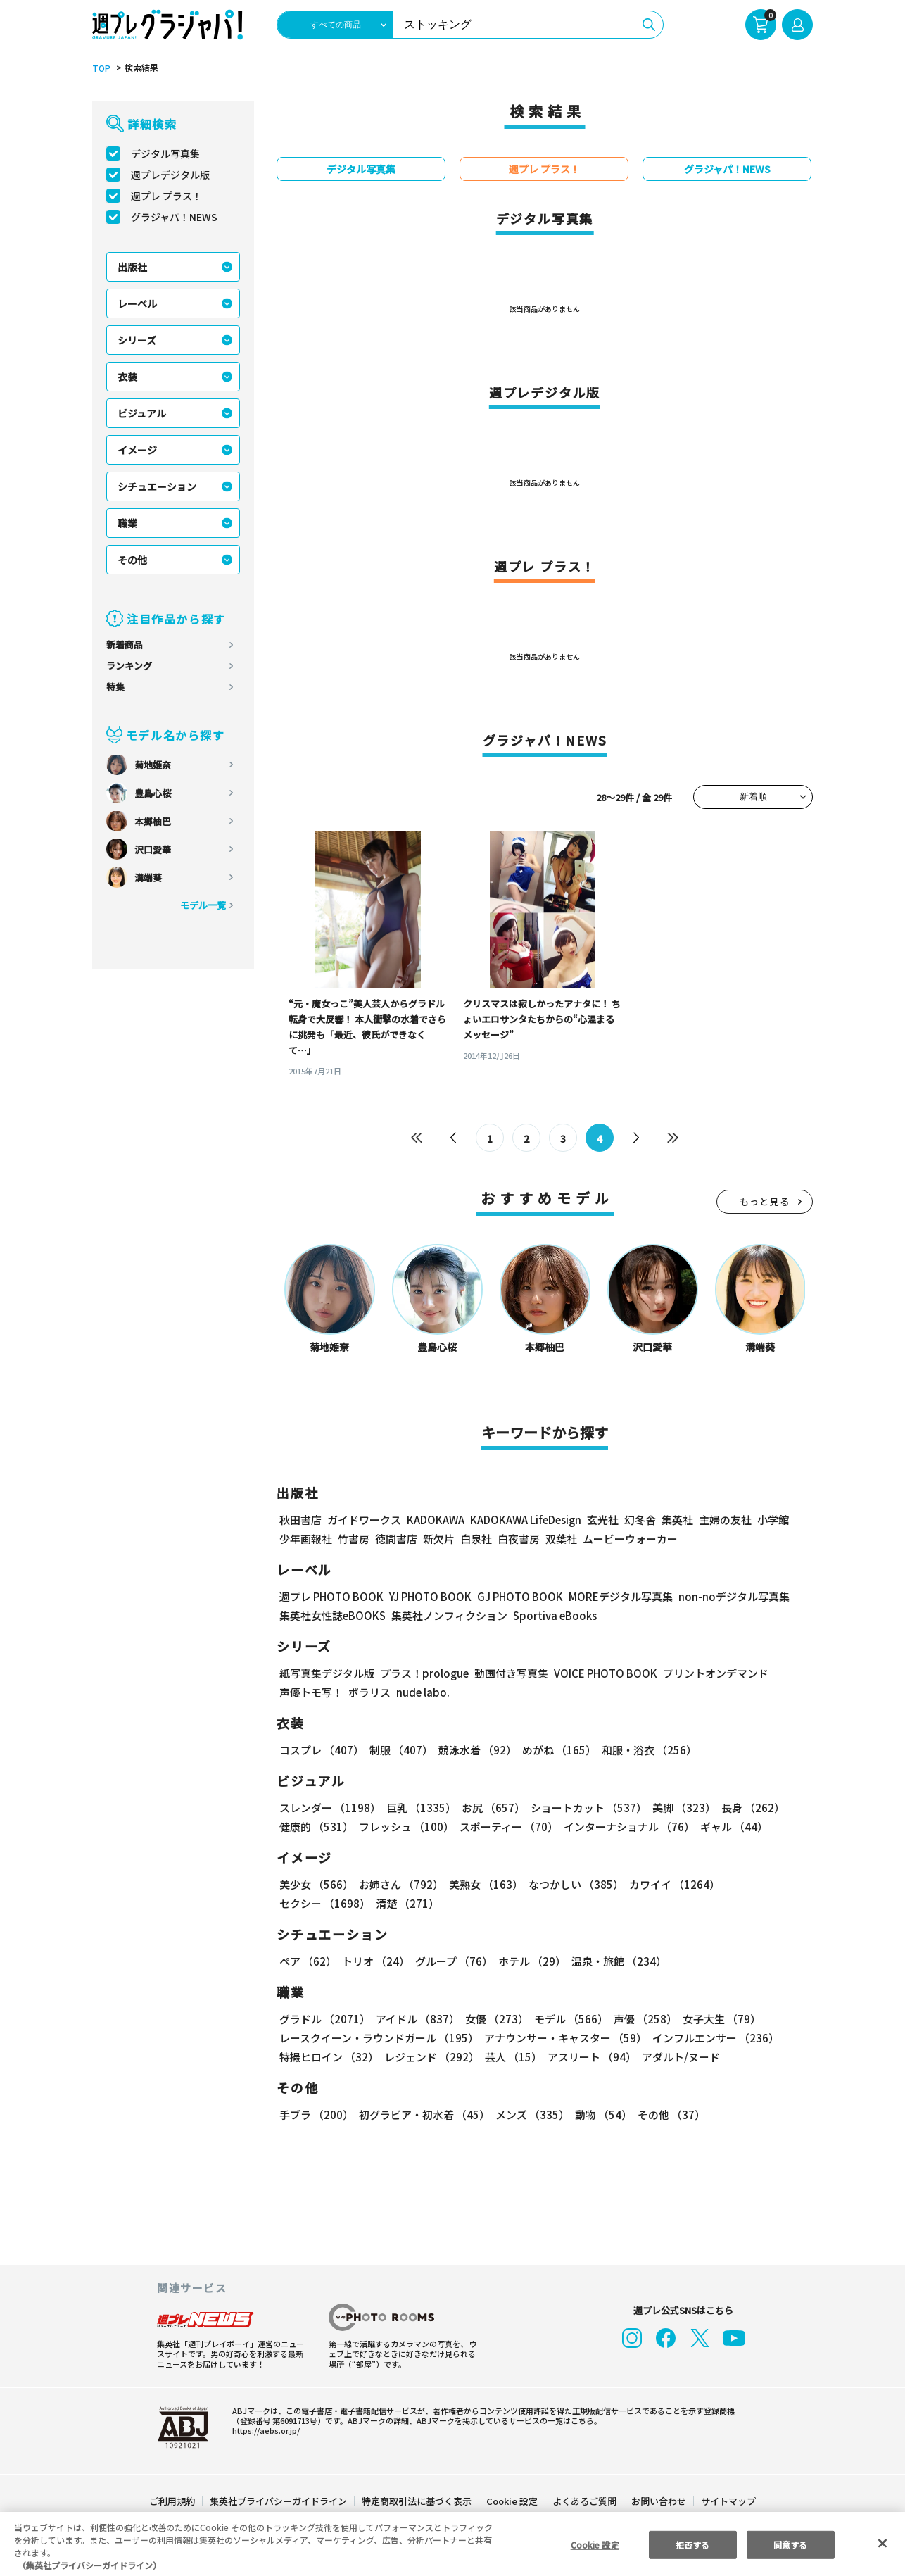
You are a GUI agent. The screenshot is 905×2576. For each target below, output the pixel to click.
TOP (100, 68)
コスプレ (320, 1749)
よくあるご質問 (584, 2501)
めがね (555, 1749)
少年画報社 (305, 1538)
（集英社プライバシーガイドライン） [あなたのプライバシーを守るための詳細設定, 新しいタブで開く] (89, 2565)
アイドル (415, 2018)
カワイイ (669, 1884)
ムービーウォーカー (630, 1538)
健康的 (315, 1826)
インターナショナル (626, 1826)
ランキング (129, 665)
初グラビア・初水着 (422, 2114)
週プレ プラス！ (166, 196)
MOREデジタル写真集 (612, 1596)
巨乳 (419, 1807)
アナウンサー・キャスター (564, 2037)
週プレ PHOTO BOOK (330, 1596)
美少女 (315, 1884)
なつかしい (572, 1884)
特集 (115, 686)
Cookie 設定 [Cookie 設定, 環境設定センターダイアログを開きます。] (595, 2544)
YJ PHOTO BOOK (426, 1596)
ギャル (730, 1826)
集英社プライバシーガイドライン (279, 2501)
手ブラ (315, 2114)
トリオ (374, 1961)
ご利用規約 (173, 2501)
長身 (745, 1807)
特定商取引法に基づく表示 (417, 2501)
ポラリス (369, 1692)
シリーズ (137, 340)
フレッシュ (404, 1826)
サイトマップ (727, 2501)
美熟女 (483, 1884)
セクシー (764, 1884)
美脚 (678, 1807)
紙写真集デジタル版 (326, 1673)
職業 (127, 523)
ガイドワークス (364, 1519)
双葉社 (561, 1538)
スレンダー (329, 1807)
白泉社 (476, 1538)
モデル (567, 2018)
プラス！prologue (423, 1673)
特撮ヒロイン (328, 2056)
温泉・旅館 (615, 1961)
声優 (640, 2018)
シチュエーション (157, 486)
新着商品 (124, 644)
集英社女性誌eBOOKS (331, 1615)
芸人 (511, 2056)
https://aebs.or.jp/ (264, 2430)
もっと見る (765, 1201)
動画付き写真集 (509, 1673)
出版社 (132, 267)
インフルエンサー (713, 2037)
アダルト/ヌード (677, 2056)
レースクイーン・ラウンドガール (378, 2037)
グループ (452, 1961)
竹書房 (353, 1538)
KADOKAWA (435, 1519)
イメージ (137, 450)
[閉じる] (882, 2542)
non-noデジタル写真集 (724, 1596)
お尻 (489, 1807)
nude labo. (422, 1692)
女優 (493, 2018)
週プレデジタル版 (170, 175)
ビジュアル (142, 413)
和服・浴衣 (644, 1749)
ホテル (529, 1961)
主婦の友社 (723, 1519)
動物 (599, 2114)
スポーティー (506, 1826)
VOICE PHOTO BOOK (602, 1673)
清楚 (310, 1903)
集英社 (675, 1519)
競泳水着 (475, 1749)
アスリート (589, 2056)
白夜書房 (519, 1538)
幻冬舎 (638, 1519)
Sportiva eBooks (551, 1615)
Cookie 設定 (512, 2501)
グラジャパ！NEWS (174, 217)
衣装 (127, 377)
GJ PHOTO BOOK (513, 1596)
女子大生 (715, 2018)
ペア (307, 1961)
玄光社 (600, 1519)
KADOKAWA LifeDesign (524, 1519)
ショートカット (583, 1807)
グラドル (324, 2018)
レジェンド (430, 2056)
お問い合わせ (658, 2501)
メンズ (529, 2114)
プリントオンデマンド (709, 1673)
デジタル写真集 (165, 153)
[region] (452, 2544)
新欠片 (439, 1538)
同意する (790, 2544)
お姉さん (399, 1884)
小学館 (771, 1519)
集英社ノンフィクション (447, 1615)
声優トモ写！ (311, 1692)
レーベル (137, 303)
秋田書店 (300, 1519)
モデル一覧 (203, 905)
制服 (399, 1749)
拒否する (692, 2544)
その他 (132, 560)
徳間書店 (396, 1538)
